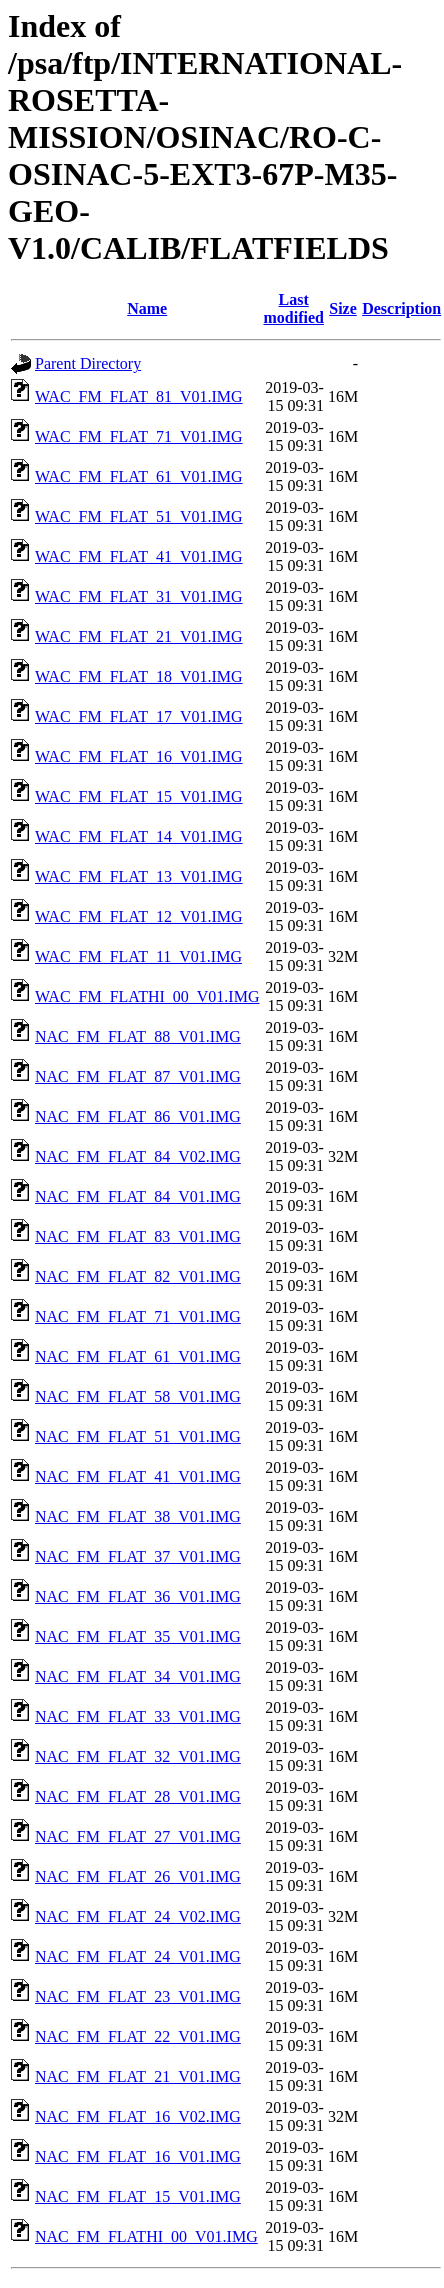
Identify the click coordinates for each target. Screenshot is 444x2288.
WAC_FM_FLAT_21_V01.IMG (139, 636)
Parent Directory (88, 363)
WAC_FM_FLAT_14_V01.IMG (139, 836)
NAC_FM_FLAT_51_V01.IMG (138, 1436)
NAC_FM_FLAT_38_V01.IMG (138, 1516)
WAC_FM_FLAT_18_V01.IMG (139, 676)
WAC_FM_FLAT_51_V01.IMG (139, 516)
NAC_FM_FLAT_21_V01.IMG (138, 2076)
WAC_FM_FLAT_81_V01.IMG (139, 396)
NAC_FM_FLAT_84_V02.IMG (138, 1156)
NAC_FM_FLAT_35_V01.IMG (138, 1636)
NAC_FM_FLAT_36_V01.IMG (138, 1596)
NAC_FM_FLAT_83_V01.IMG (138, 1236)
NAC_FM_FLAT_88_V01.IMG (138, 1036)
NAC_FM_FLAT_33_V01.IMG (138, 1716)
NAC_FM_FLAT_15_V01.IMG (138, 2196)
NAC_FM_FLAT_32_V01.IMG (138, 1756)
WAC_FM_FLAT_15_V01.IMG (139, 796)
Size (343, 308)
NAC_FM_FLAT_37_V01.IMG (138, 1556)
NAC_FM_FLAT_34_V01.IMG (138, 1676)
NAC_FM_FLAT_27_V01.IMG (138, 1836)
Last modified (293, 308)
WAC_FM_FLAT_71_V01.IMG (139, 436)
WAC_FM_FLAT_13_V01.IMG (139, 876)
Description (401, 308)
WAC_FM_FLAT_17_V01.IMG (139, 716)
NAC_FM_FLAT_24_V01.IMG (138, 1956)
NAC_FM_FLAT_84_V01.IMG (138, 1196)
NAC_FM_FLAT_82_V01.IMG (138, 1276)
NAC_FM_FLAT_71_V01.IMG (138, 1316)
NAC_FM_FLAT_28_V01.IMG (138, 1796)
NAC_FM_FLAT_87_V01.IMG (138, 1076)
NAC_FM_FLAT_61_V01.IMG (138, 1356)
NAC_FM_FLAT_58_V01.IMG (138, 1396)
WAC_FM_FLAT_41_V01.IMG (139, 556)
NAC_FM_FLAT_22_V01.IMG (138, 2036)
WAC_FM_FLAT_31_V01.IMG (139, 596)
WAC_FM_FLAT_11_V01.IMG (138, 956)
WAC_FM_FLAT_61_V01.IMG (139, 476)
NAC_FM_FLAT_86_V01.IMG (138, 1116)
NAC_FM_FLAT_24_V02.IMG (138, 1916)
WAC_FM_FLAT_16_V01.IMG (139, 756)
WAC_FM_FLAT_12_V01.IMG (139, 916)
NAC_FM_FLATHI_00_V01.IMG (146, 2236)
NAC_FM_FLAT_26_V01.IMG (138, 1876)
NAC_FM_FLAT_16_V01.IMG (138, 2156)
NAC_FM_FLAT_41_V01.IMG (138, 1476)
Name (147, 308)
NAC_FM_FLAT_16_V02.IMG (138, 2116)
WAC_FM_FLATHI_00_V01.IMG (147, 996)
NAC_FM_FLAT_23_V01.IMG (138, 1996)
